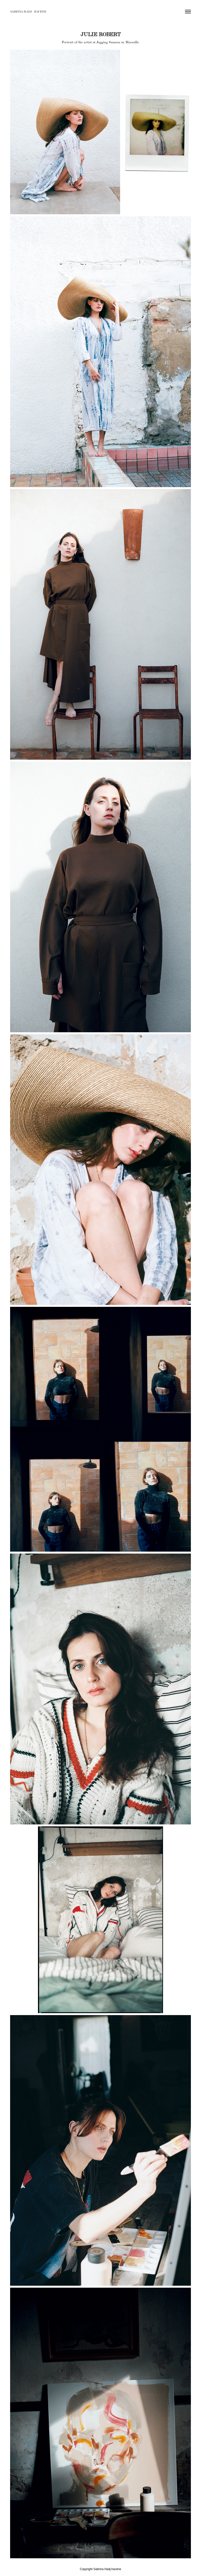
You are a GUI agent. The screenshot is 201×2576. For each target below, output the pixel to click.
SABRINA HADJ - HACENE (28, 11)
